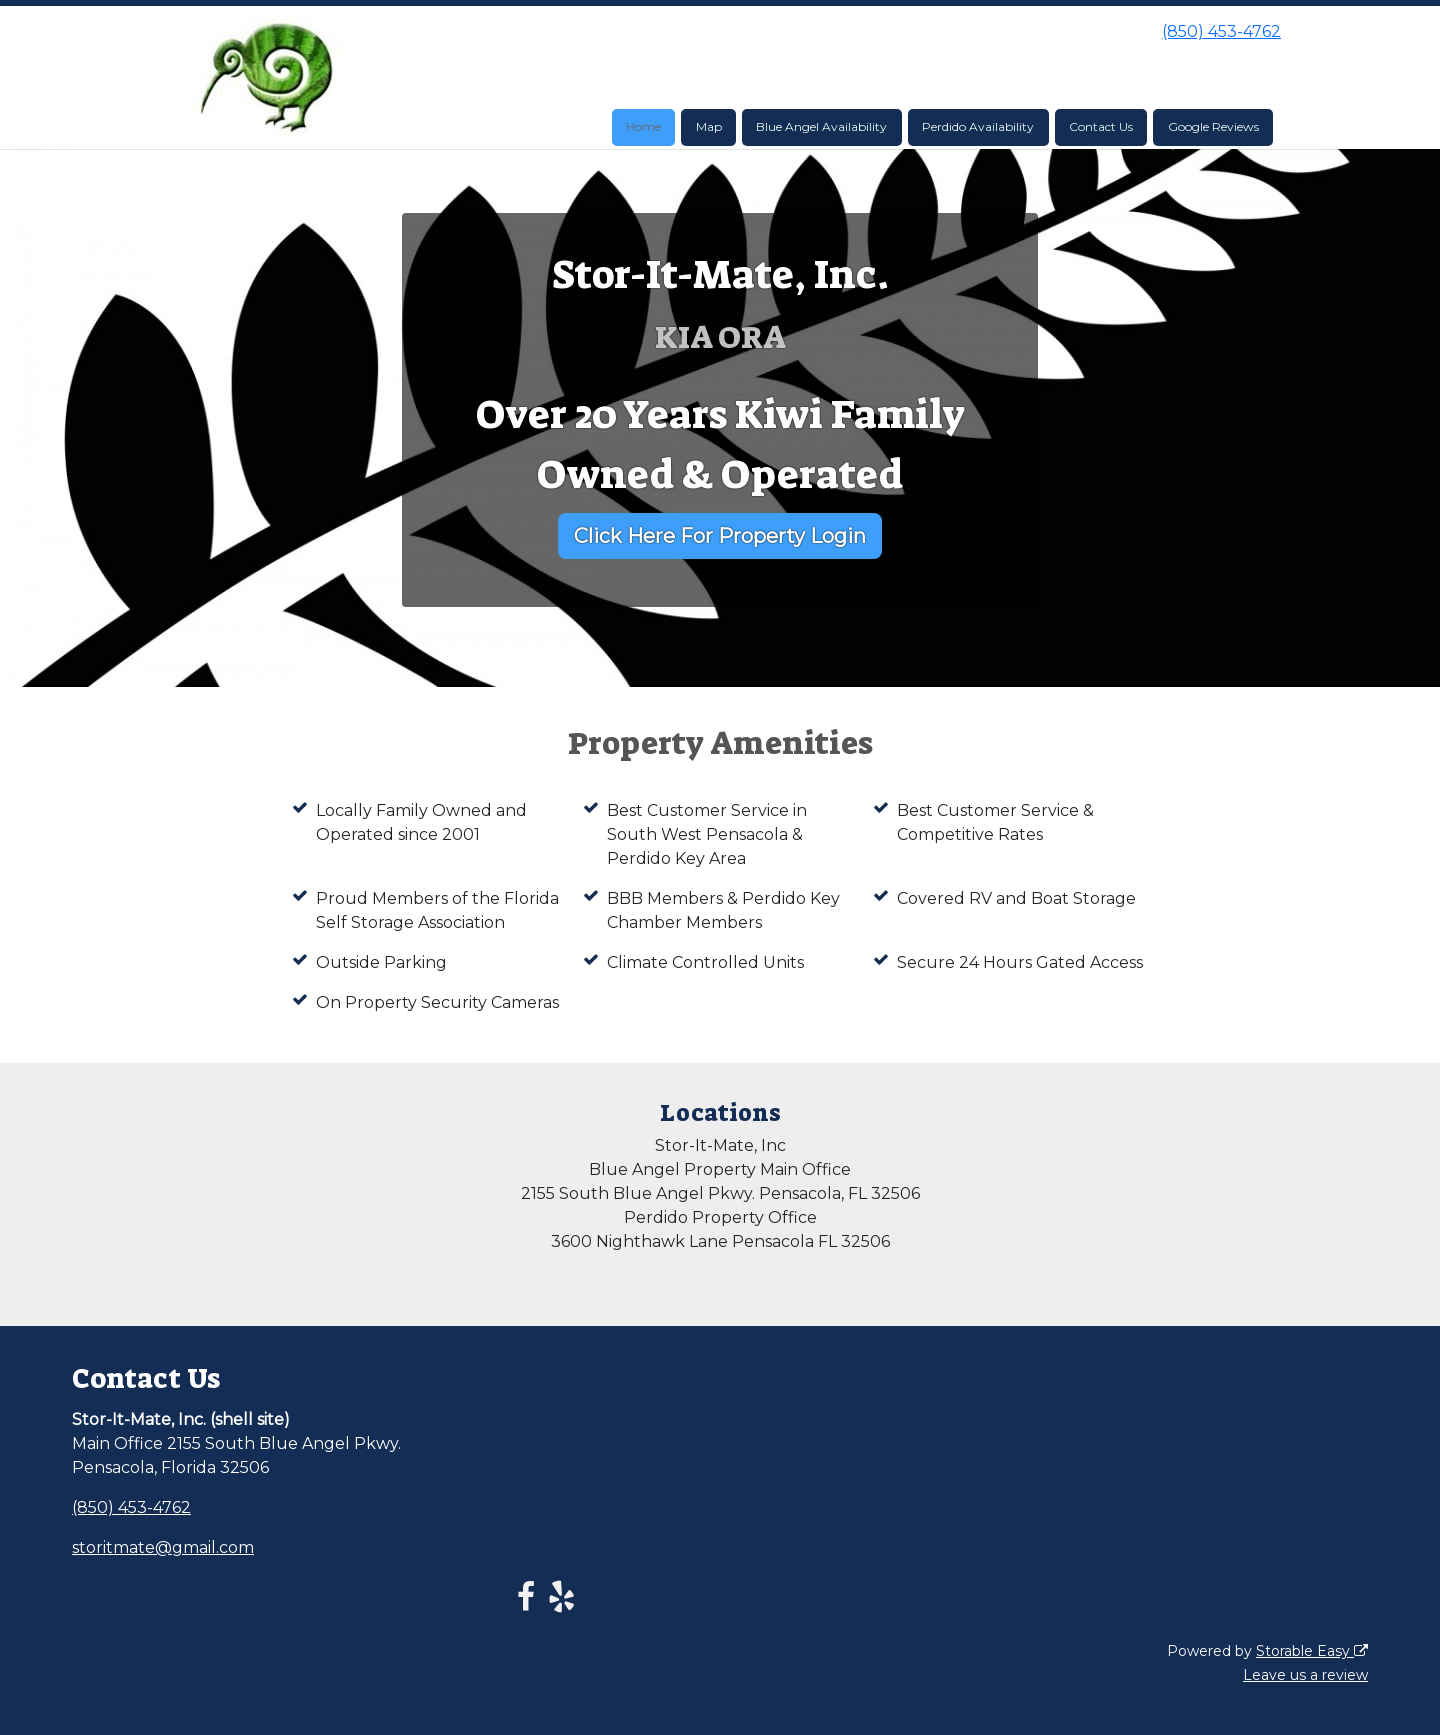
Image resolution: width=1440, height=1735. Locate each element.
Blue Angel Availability (821, 126)
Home (643, 126)
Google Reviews (1213, 126)
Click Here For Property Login (720, 536)
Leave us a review (1305, 1675)
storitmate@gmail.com (163, 1547)
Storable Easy (1312, 1651)
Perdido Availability (978, 126)
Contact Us (1101, 126)
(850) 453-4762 (1221, 31)
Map (709, 126)
